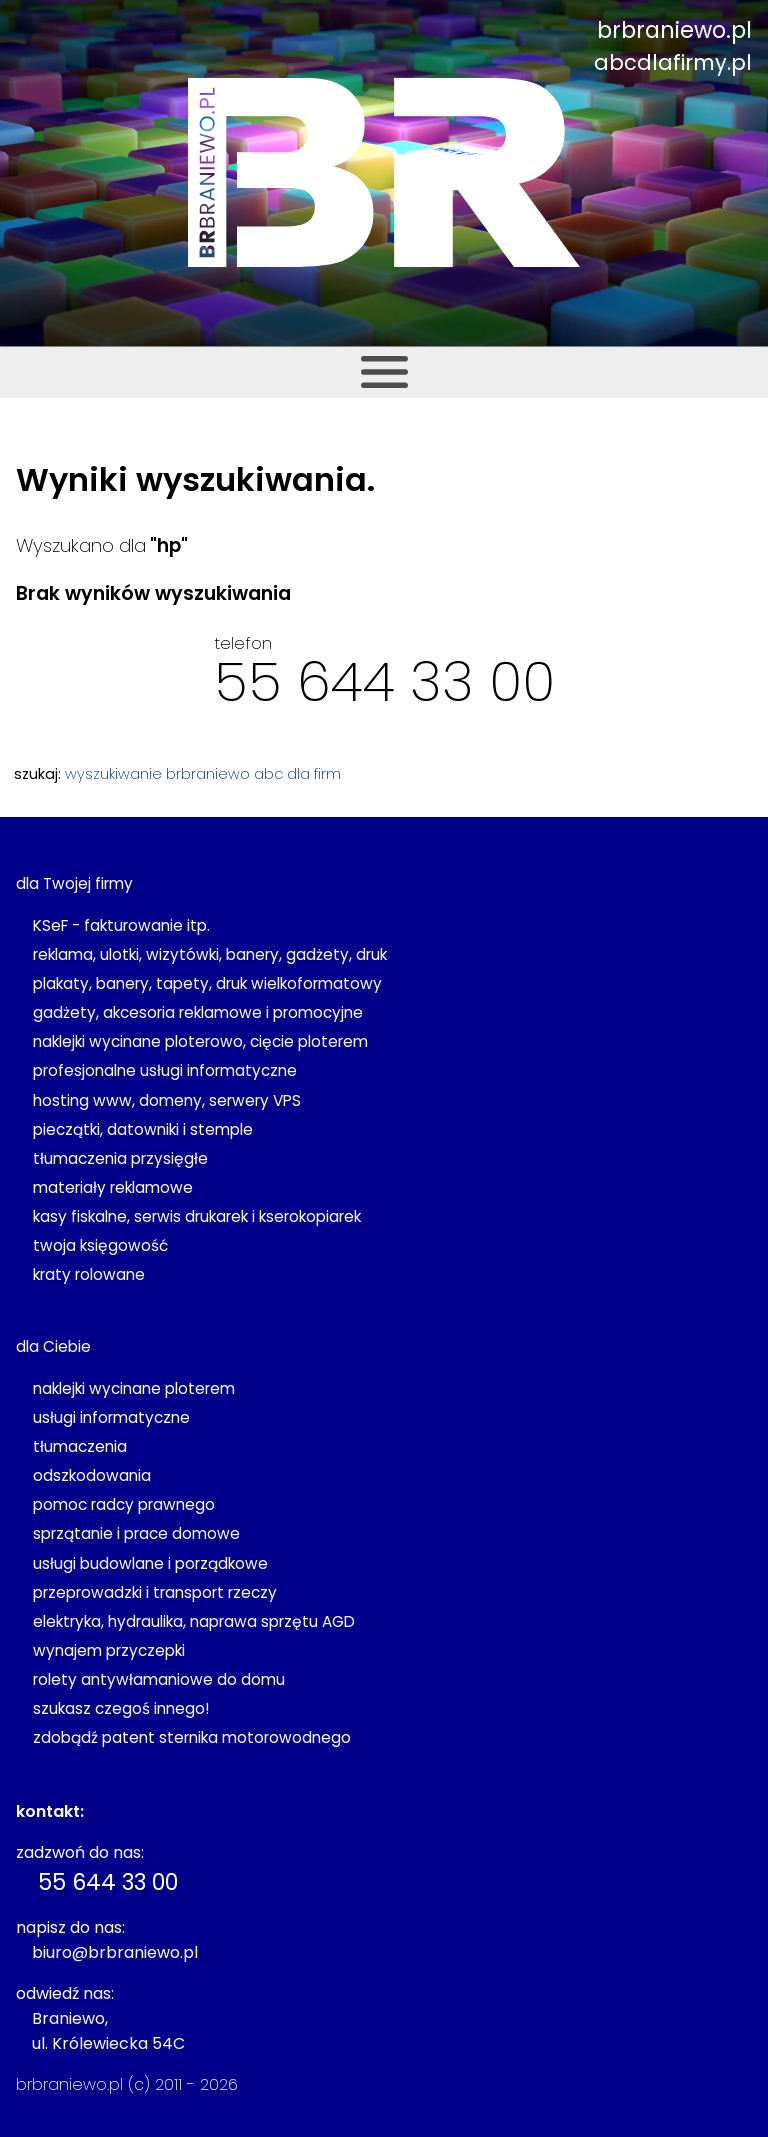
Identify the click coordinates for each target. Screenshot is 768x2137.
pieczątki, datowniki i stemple (143, 1129)
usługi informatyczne (111, 1417)
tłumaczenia (80, 1446)
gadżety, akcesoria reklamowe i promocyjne (198, 1012)
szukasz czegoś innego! (121, 1708)
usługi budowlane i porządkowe (150, 1563)
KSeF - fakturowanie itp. (121, 925)
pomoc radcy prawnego (124, 1504)
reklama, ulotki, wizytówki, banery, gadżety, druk (210, 954)
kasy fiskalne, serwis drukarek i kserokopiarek (197, 1216)
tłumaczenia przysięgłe (120, 1158)
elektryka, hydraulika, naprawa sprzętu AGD (194, 1621)
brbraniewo (208, 774)
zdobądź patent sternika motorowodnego (192, 1737)
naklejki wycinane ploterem (134, 1388)
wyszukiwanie (113, 774)
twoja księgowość (100, 1245)
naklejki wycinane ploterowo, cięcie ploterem (200, 1041)
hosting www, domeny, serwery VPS (167, 1100)
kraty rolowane (89, 1274)
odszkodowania (92, 1475)
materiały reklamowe (113, 1187)
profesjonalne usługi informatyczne (165, 1070)
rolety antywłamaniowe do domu (159, 1679)
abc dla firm (297, 774)
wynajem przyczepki (109, 1650)
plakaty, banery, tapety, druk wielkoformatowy (207, 983)
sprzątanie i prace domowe (136, 1533)
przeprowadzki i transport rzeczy (155, 1592)
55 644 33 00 (384, 682)
